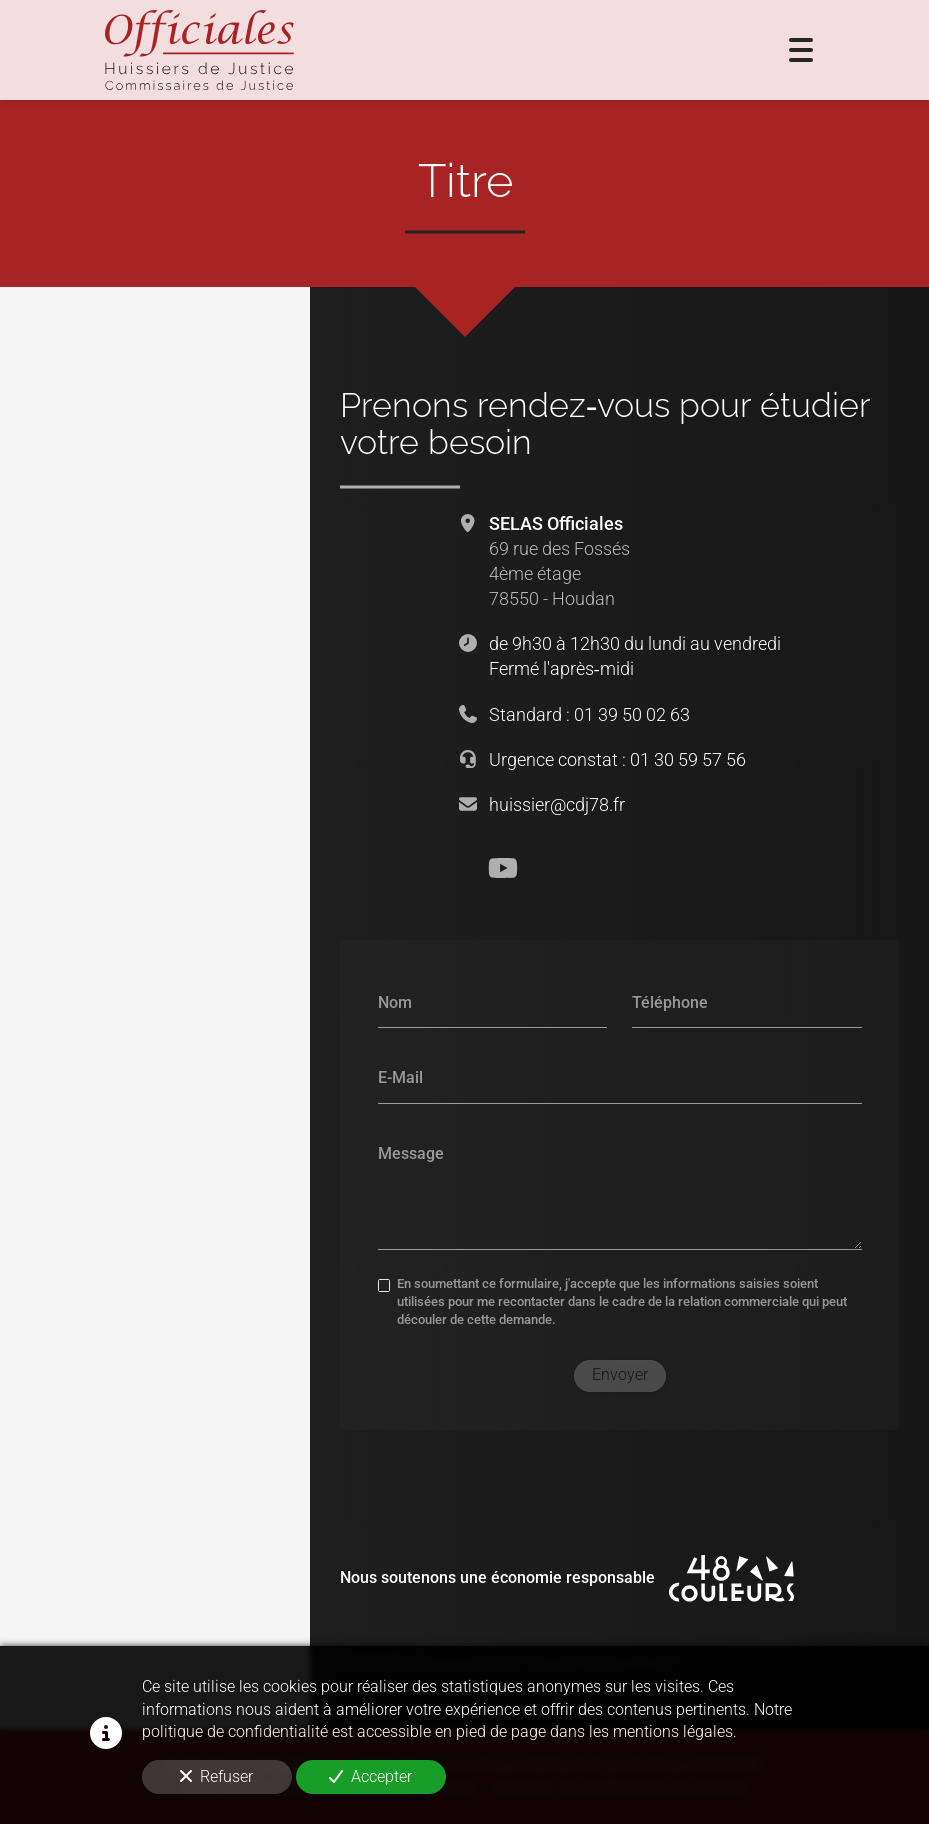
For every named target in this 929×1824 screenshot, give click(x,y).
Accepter (370, 1776)
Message (410, 1152)
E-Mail (399, 1076)
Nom (394, 1001)
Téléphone (670, 1001)
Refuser (216, 1776)
